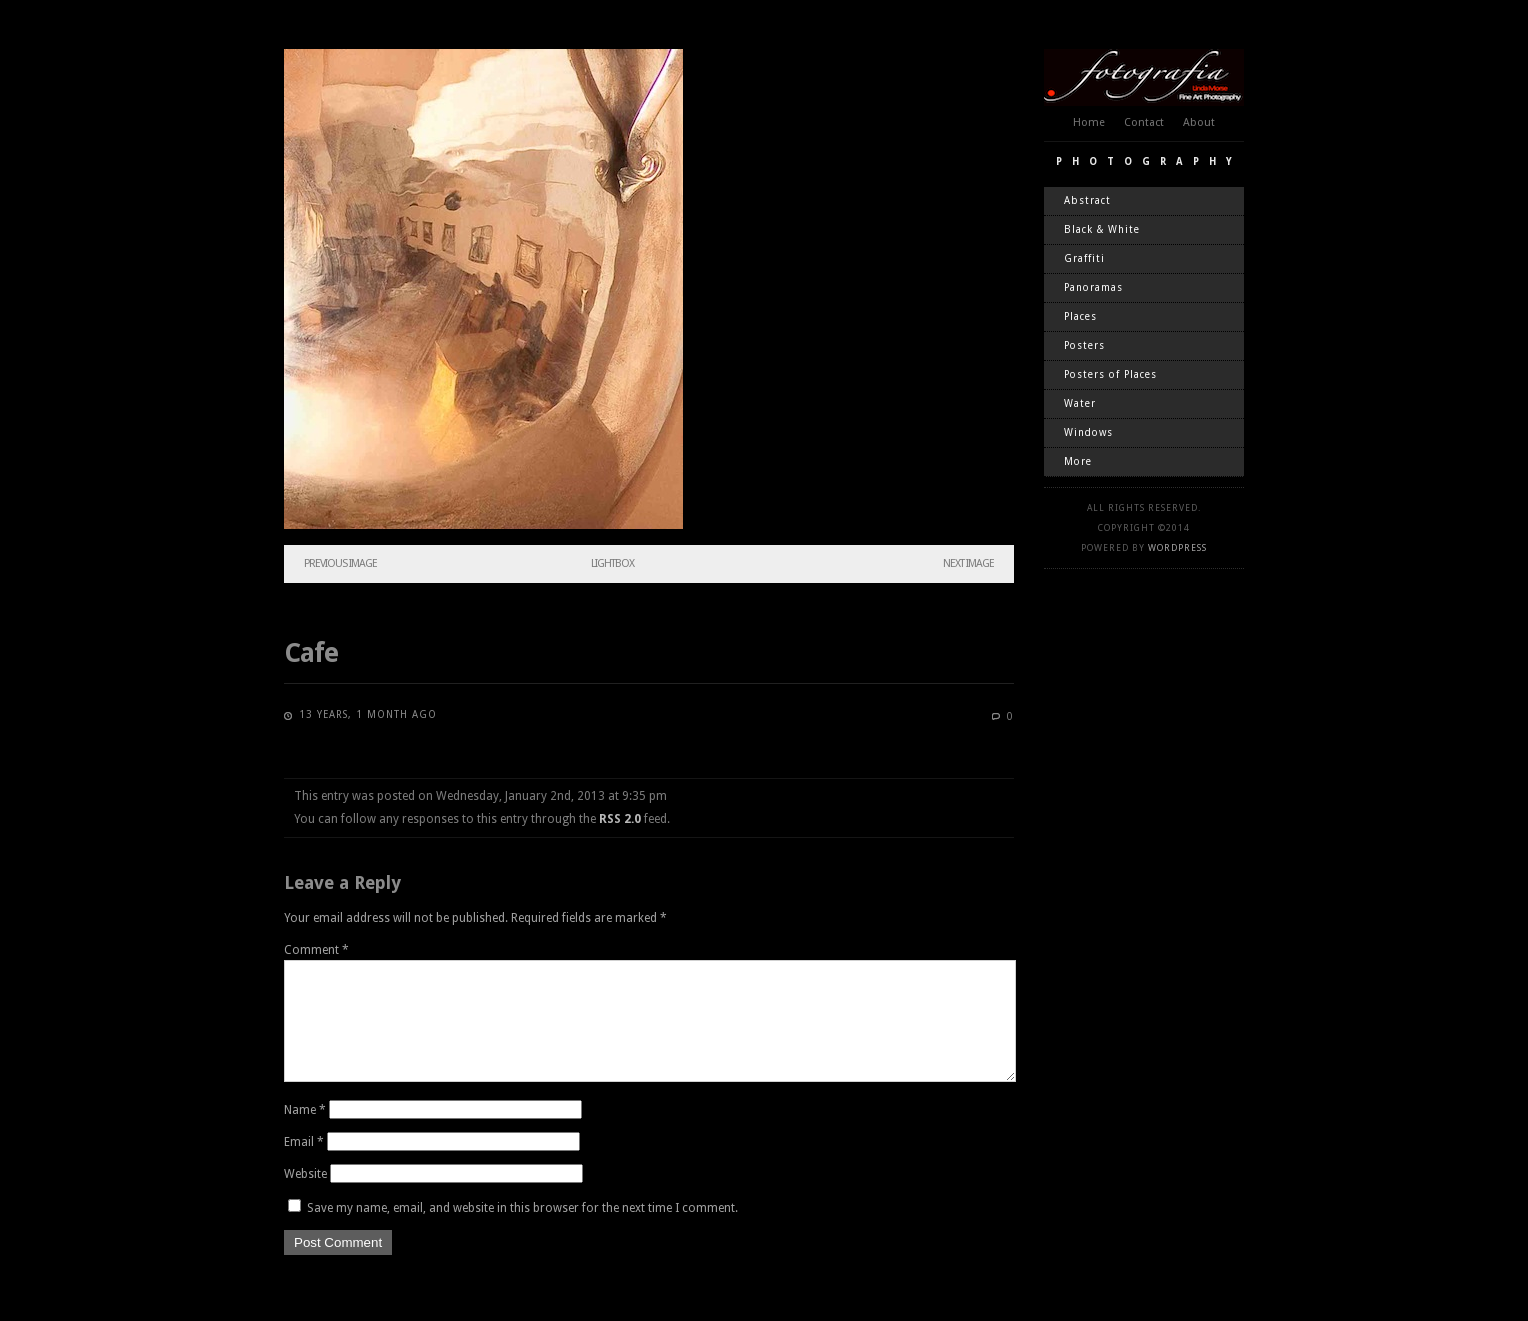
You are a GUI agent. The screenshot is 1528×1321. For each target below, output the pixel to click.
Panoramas (1093, 287)
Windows (1088, 432)
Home (1089, 122)
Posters (1084, 345)
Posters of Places (1110, 374)
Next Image (968, 563)
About (1199, 122)
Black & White (1102, 229)
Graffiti (1084, 258)
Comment (316, 950)
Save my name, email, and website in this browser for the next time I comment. (522, 1232)
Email (304, 1166)
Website (305, 1198)
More (1078, 461)
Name (305, 1134)
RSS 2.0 (620, 819)
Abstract (1087, 200)
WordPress (1177, 548)
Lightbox (612, 563)
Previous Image (340, 563)
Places (1080, 316)
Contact (1144, 122)
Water (1080, 403)
